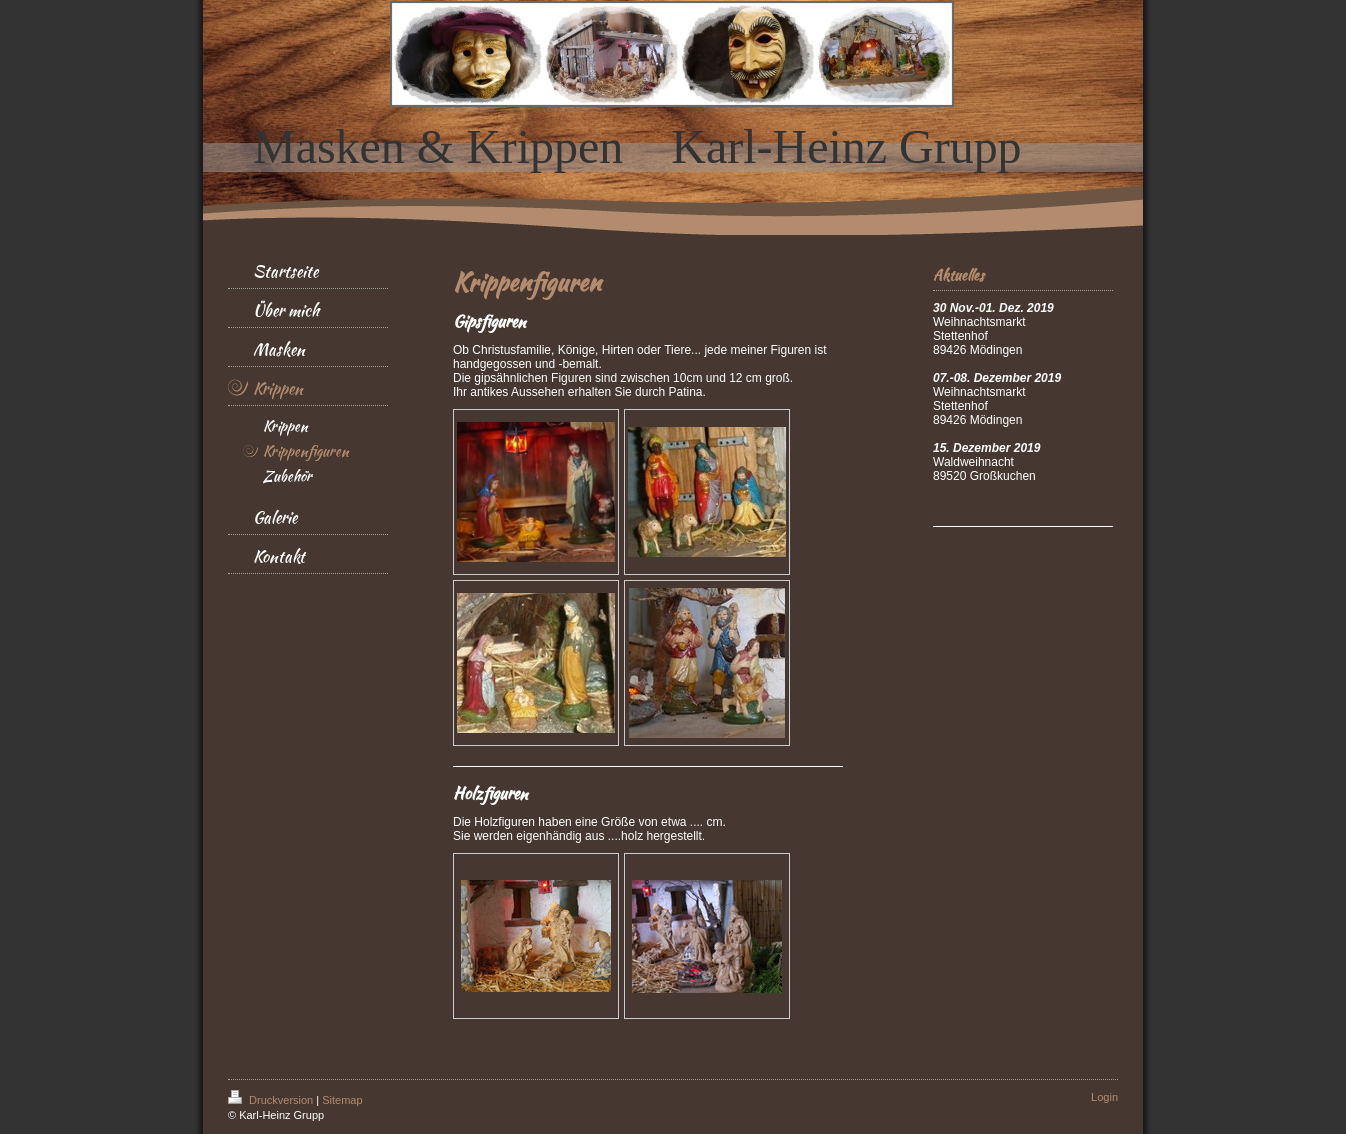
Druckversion (272, 1100)
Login (1104, 1097)
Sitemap (342, 1100)
